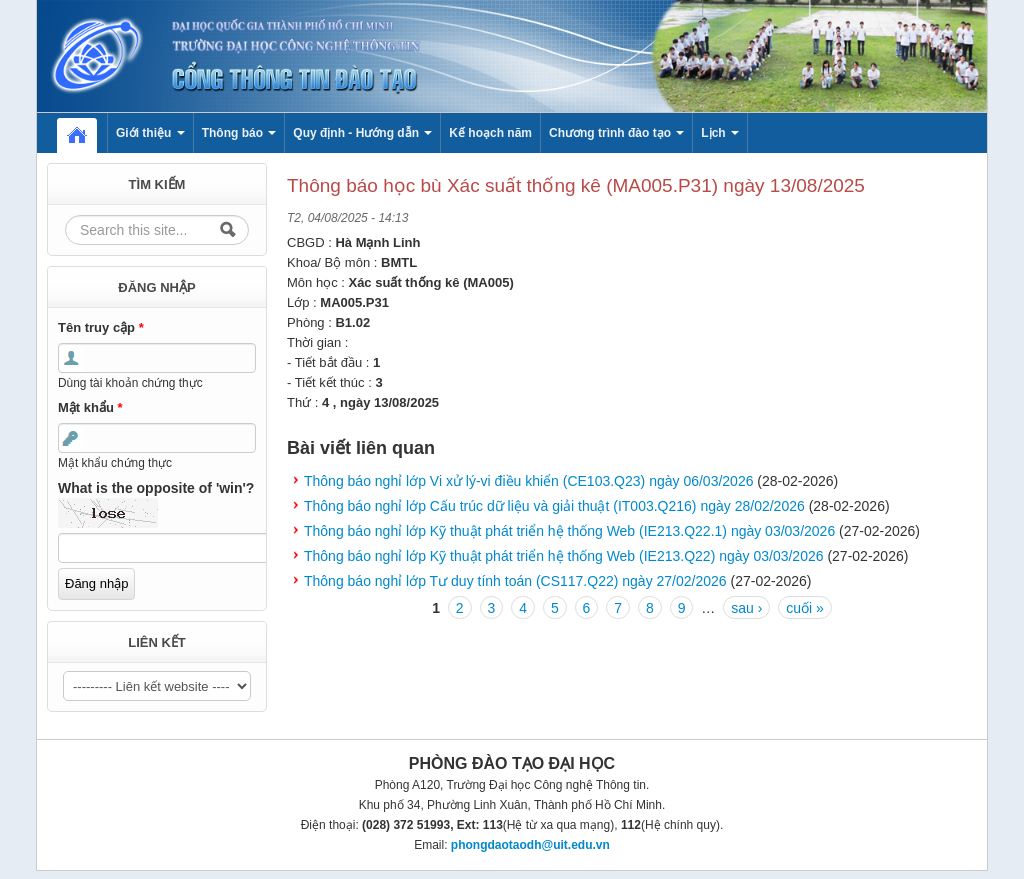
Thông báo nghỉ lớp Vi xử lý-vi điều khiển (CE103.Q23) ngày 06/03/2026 (528, 481)
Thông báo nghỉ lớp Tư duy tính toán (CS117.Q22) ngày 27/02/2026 (515, 581)
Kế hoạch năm (490, 133)
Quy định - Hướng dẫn (362, 133)
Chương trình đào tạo (616, 133)
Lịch (720, 133)
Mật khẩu (90, 407)
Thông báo (239, 133)
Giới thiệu (150, 133)
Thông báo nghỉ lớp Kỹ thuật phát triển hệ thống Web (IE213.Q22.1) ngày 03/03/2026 (569, 531)
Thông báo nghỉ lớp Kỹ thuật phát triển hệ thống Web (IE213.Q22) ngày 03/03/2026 (564, 556)
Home (87, 133)
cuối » (805, 608)
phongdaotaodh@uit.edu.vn (530, 845)
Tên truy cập (101, 327)
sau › (746, 608)
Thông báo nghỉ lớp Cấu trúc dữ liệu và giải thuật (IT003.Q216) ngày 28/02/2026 (554, 506)
